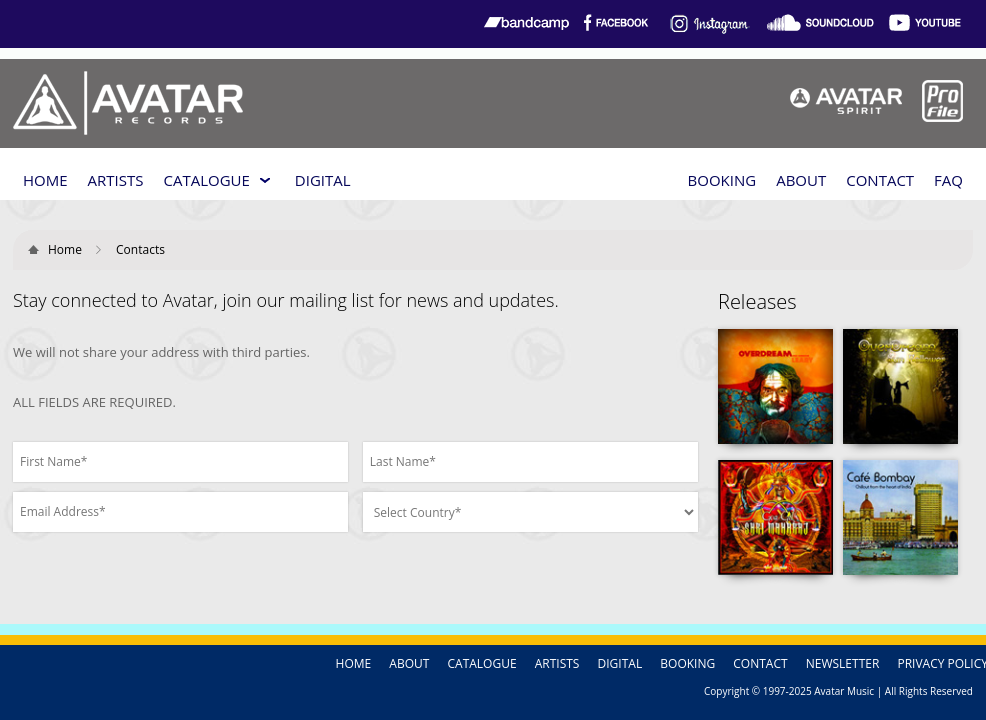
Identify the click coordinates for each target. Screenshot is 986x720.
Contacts (140, 249)
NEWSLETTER (843, 663)
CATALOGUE (481, 663)
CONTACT (760, 663)
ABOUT (409, 663)
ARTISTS (557, 663)
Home (65, 249)
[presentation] (165, 581)
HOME (354, 663)
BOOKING (687, 663)
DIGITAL (620, 663)
